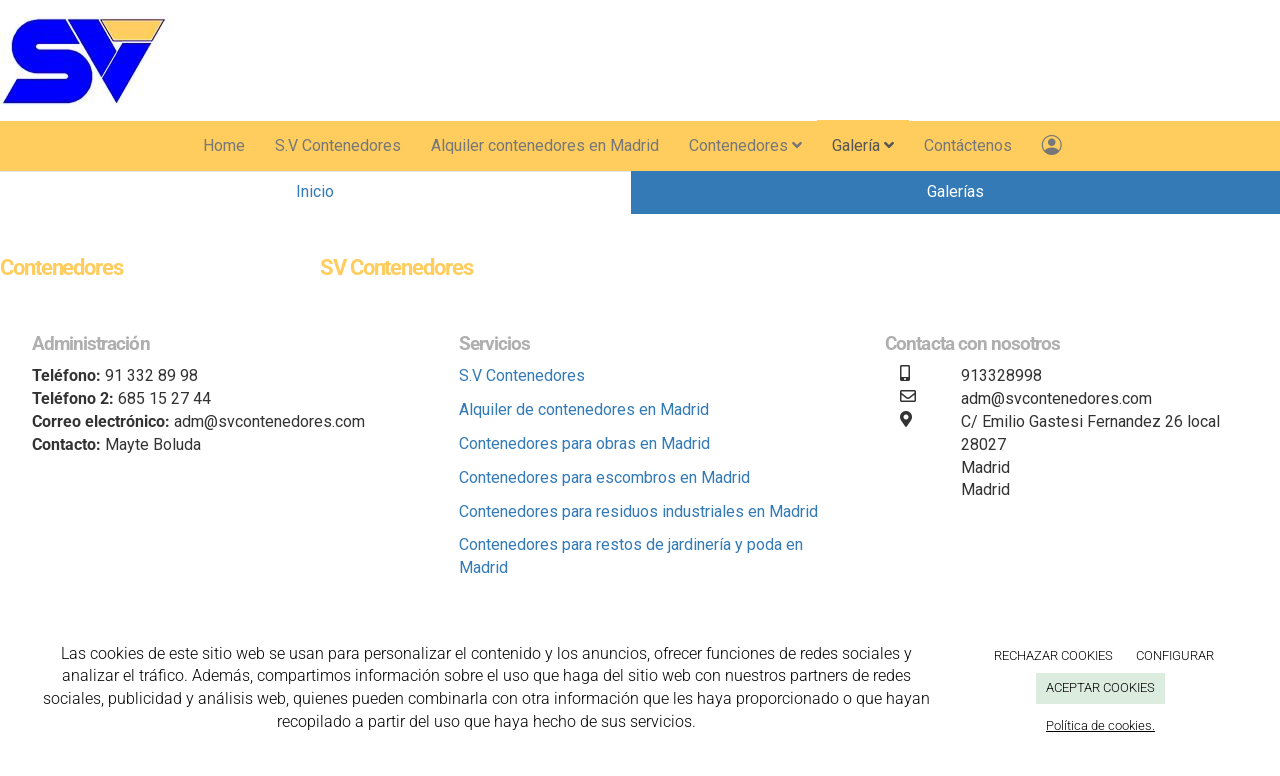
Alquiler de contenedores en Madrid (584, 409)
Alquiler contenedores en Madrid (545, 145)
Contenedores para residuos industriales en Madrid (638, 511)
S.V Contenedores (338, 145)
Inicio (315, 191)
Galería (863, 145)
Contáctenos (968, 145)
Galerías (955, 191)
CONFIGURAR (1175, 655)
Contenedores (745, 145)
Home (224, 145)
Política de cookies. (1100, 725)
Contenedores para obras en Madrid (584, 443)
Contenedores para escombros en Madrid (604, 477)
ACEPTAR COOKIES (1100, 687)
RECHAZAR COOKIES (1053, 655)
